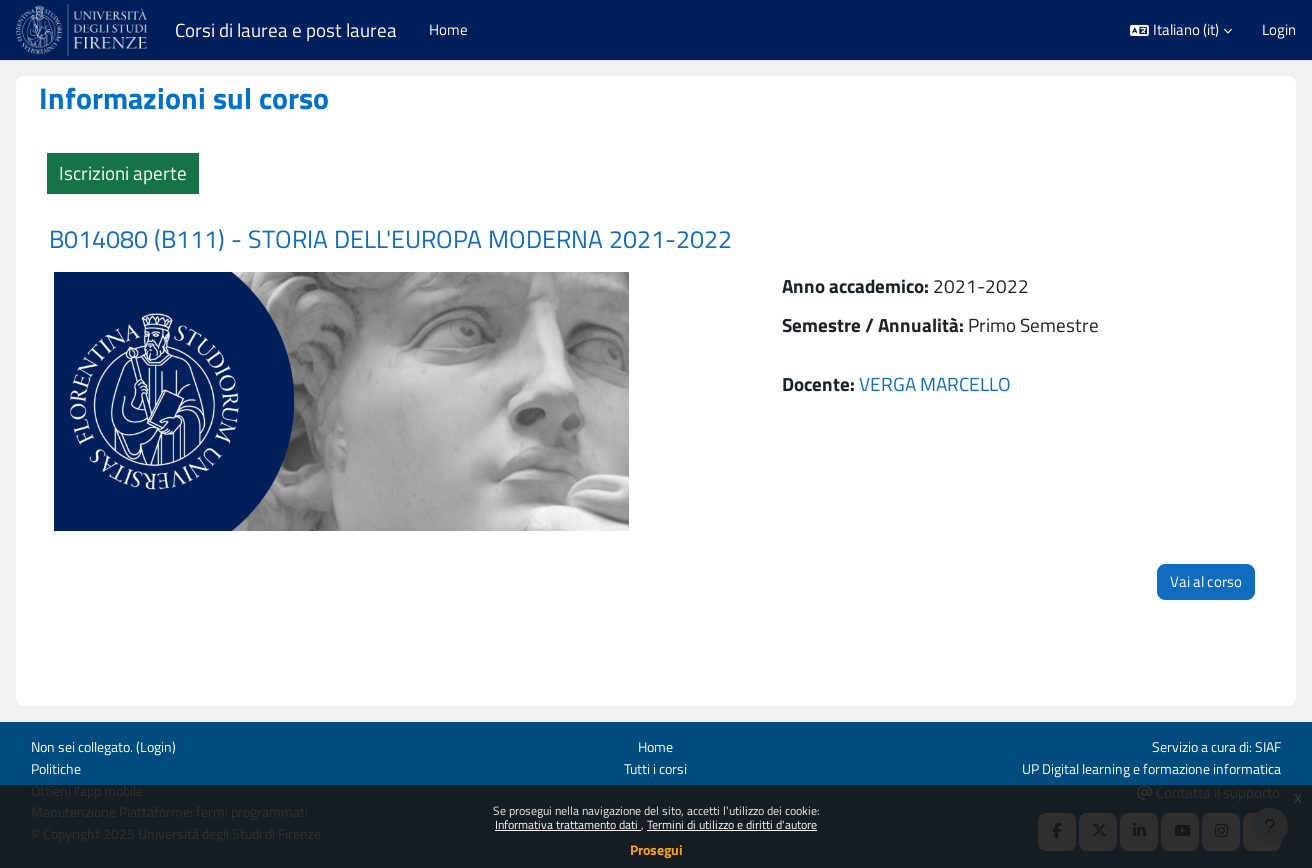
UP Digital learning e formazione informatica (1141, 757)
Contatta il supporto (1208, 781)
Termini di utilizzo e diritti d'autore (732, 824)
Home (655, 735)
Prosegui (656, 849)
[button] (1181, 30)
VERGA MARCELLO (929, 383)
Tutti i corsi (655, 757)
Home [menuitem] (448, 29)
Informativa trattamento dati (568, 824)
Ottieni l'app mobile (91, 780)
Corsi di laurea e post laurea (286, 30)
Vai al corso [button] (1174, 567)
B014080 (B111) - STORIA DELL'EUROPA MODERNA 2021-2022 (422, 239)
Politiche (58, 757)
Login (1279, 30)
